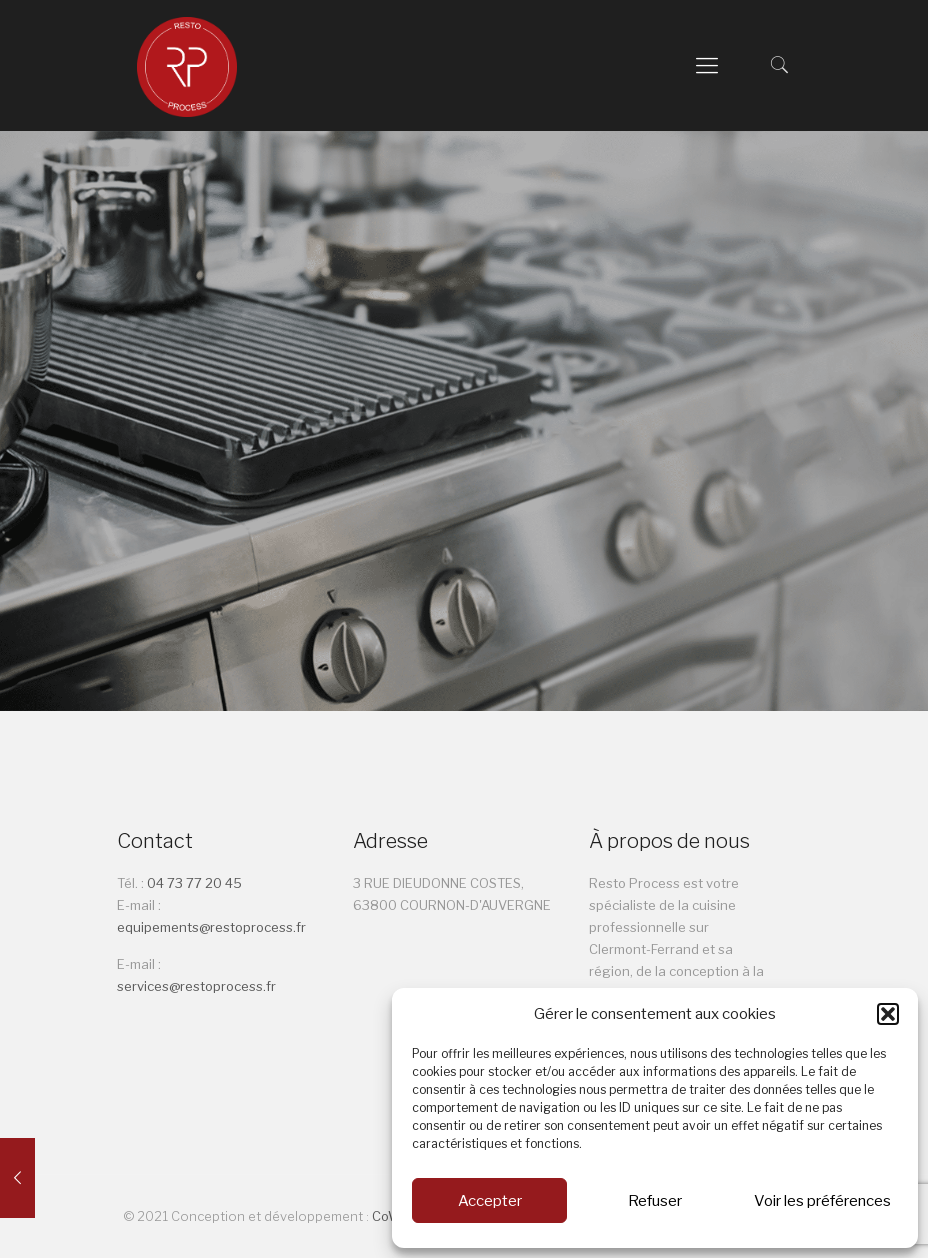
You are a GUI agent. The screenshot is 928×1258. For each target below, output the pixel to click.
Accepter (490, 1201)
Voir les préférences (822, 1201)
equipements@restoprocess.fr (211, 927)
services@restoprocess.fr (196, 986)
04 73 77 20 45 (196, 883)
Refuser (655, 1201)
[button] (888, 1014)
